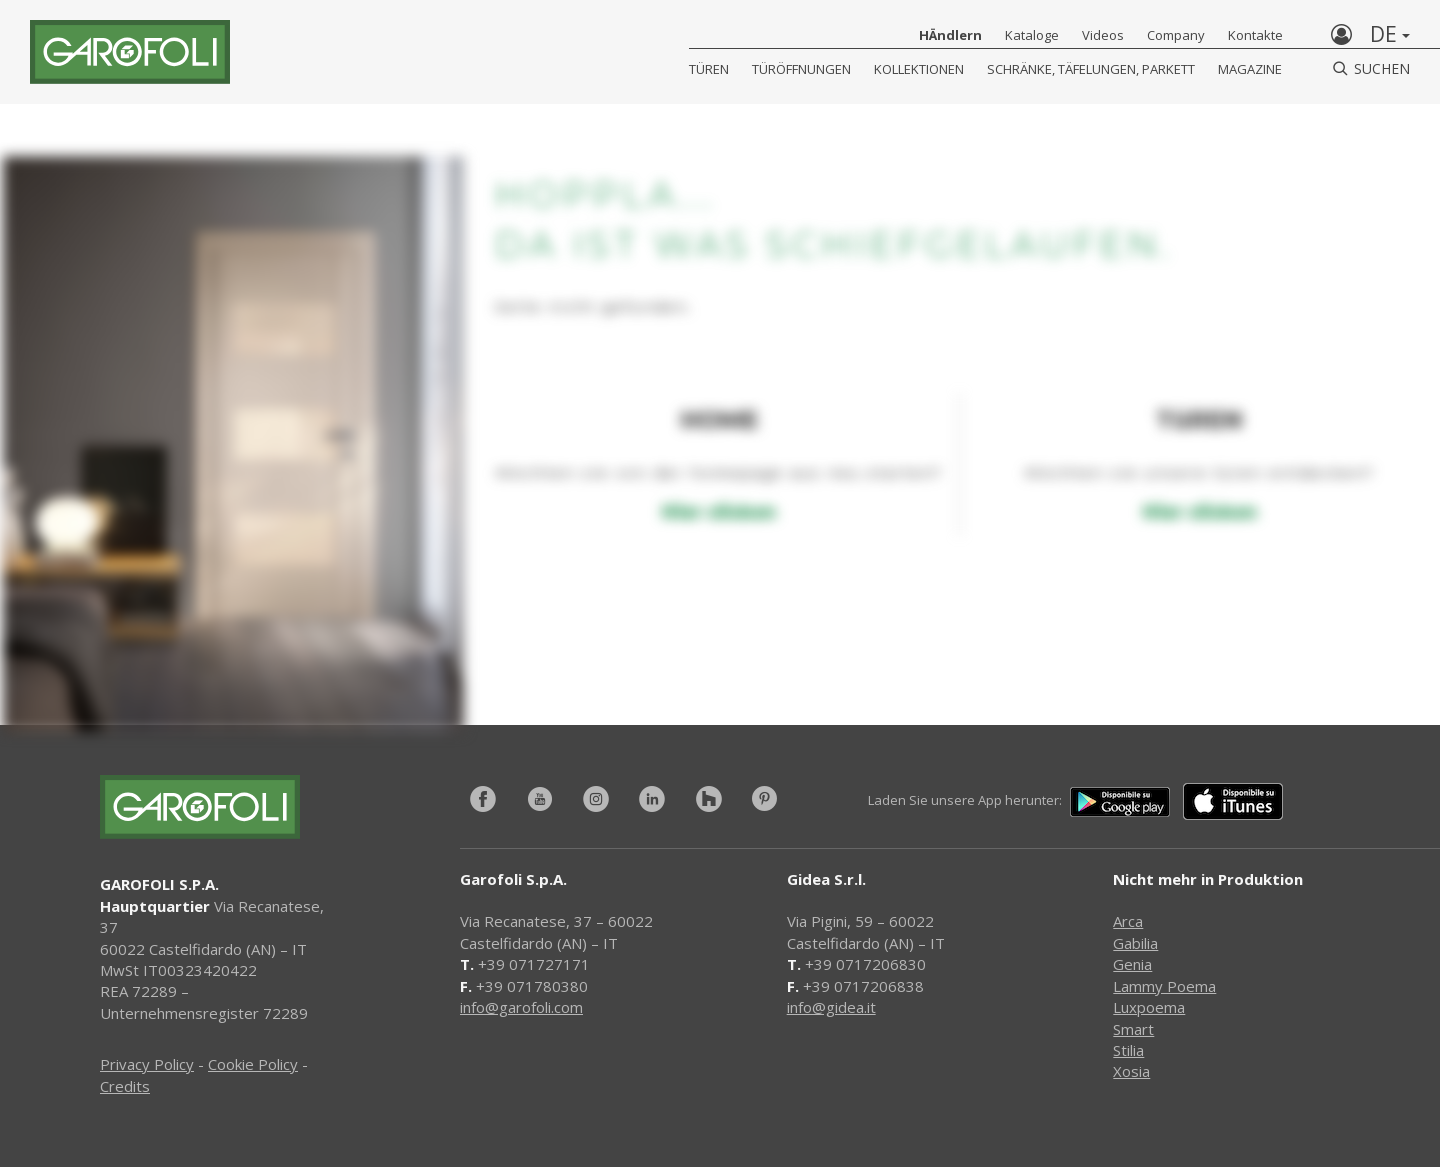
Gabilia (1135, 943)
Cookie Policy (253, 1064)
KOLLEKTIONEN (919, 69)
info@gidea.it (831, 1007)
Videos (1103, 35)
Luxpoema (1149, 1007)
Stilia (1128, 1050)
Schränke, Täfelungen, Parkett (1091, 69)
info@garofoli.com (521, 1007)
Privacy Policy (147, 1064)
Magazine (1250, 69)
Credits (125, 1086)
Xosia (1131, 1071)
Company (1176, 35)
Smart (1133, 1029)
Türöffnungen (801, 69)
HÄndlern (950, 35)
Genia (1132, 964)
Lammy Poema (1164, 986)
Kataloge (1032, 35)
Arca (1128, 921)
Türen (709, 69)
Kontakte (1255, 35)
